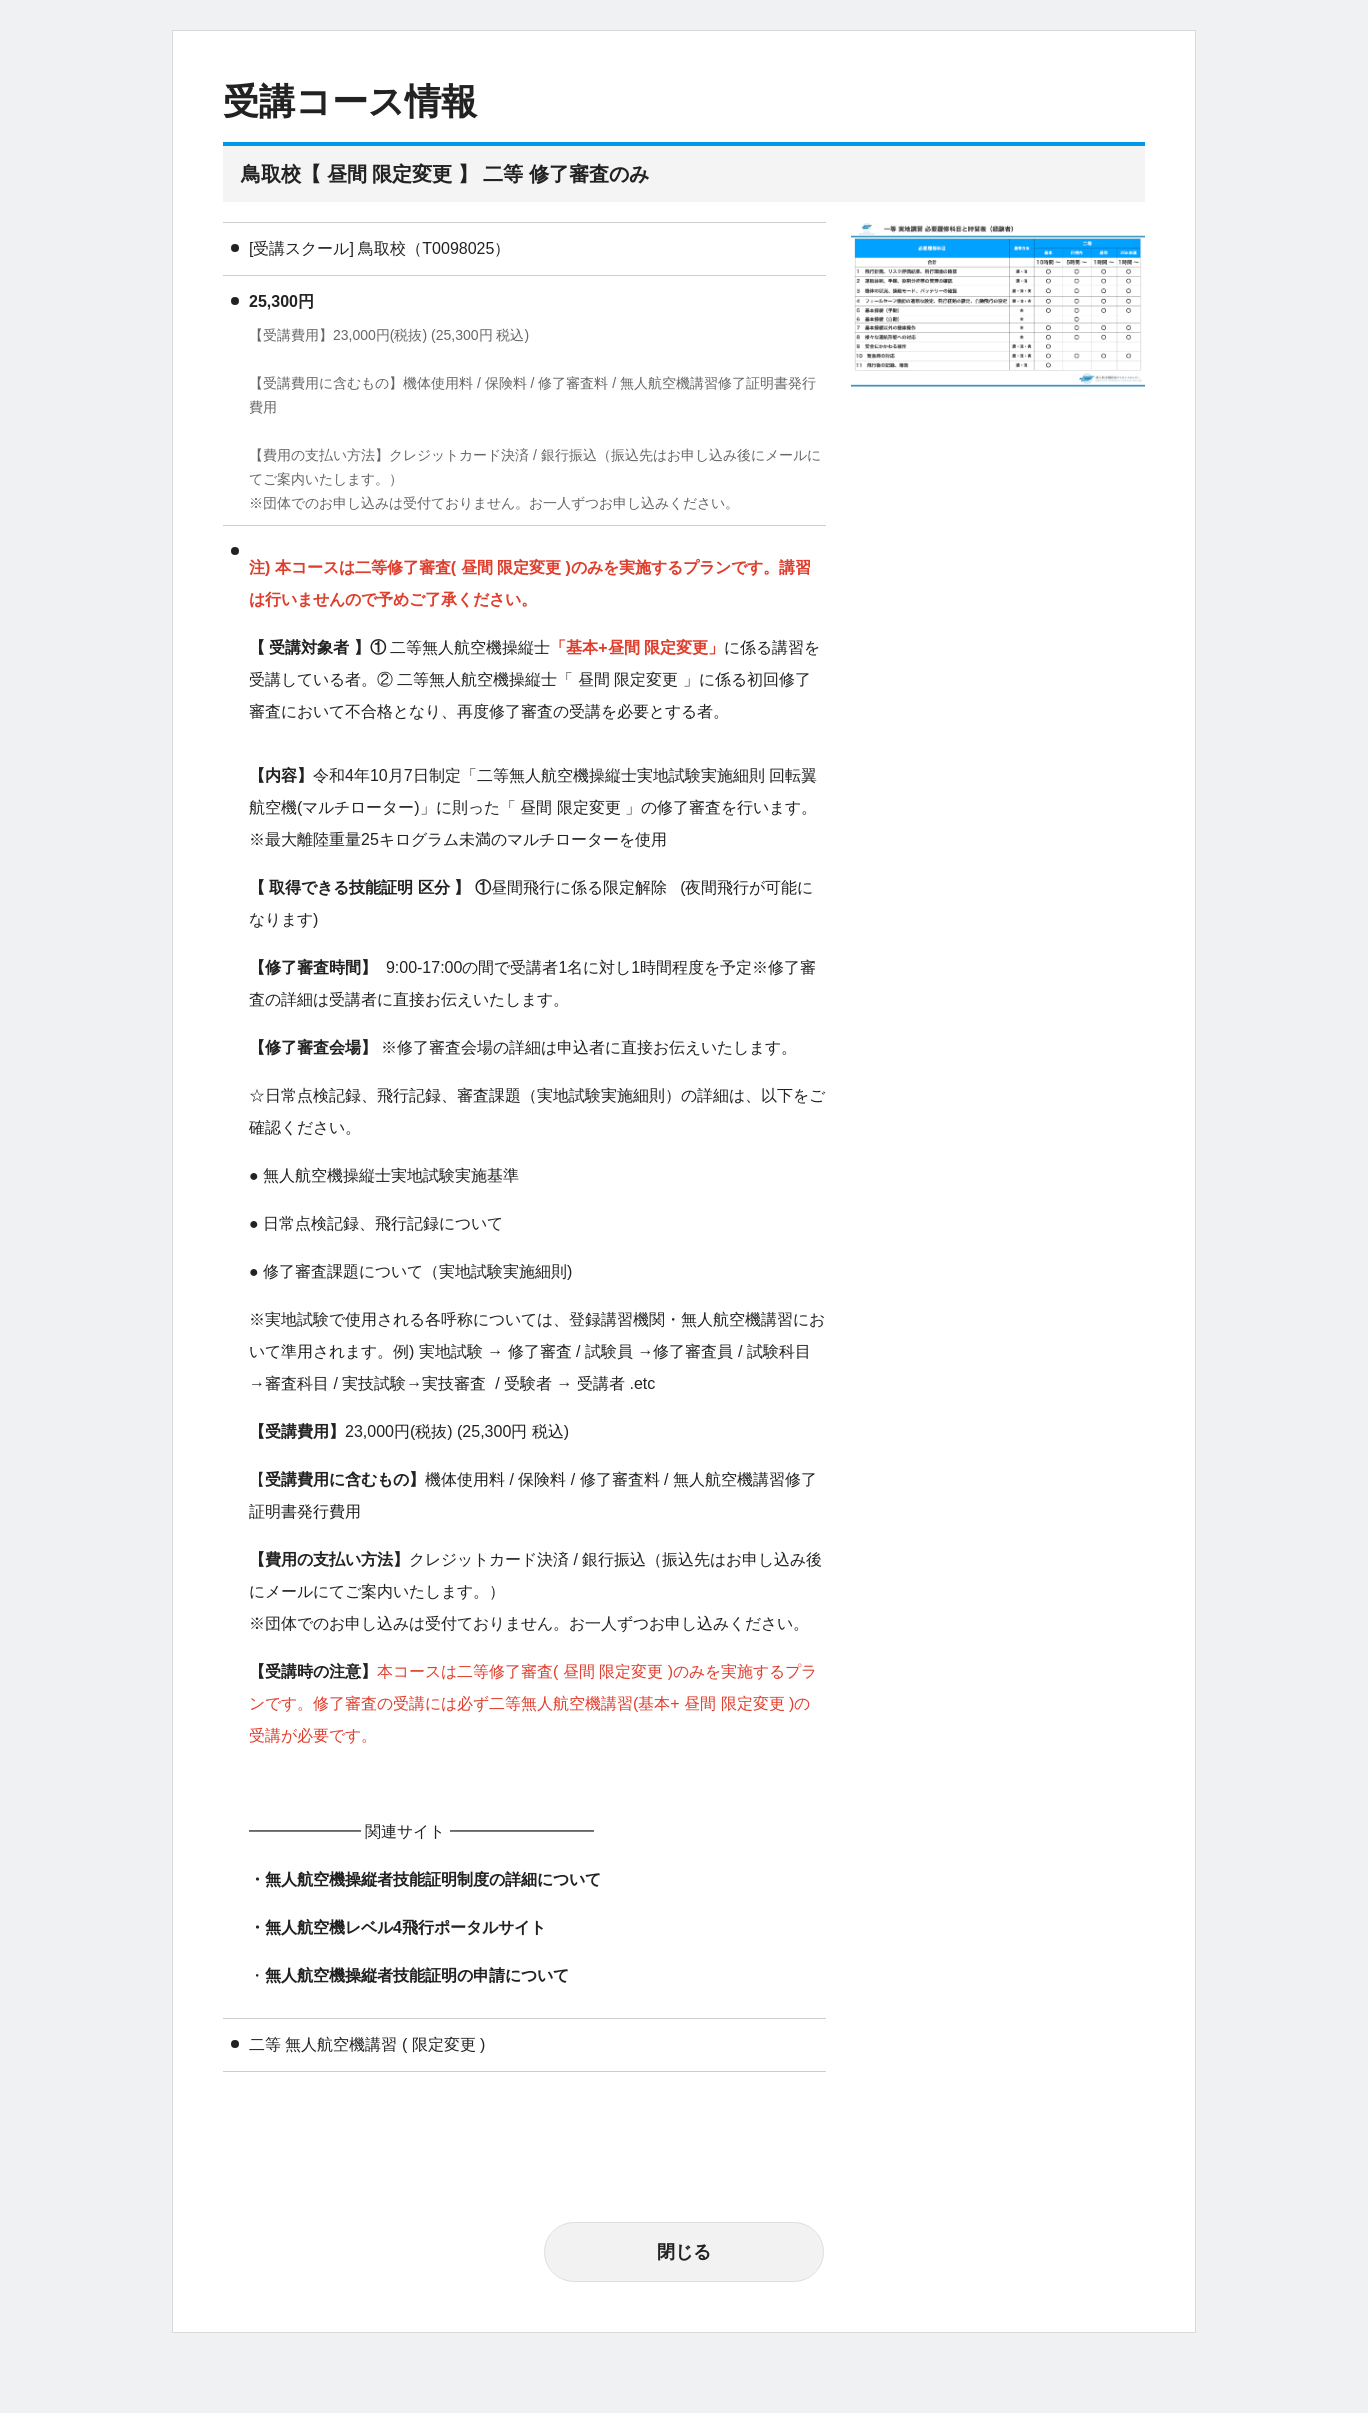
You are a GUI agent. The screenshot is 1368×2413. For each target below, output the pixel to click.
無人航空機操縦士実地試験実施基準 (391, 1175)
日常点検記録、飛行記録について (383, 1223)
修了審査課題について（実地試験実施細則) (417, 1271)
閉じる (684, 2252)
